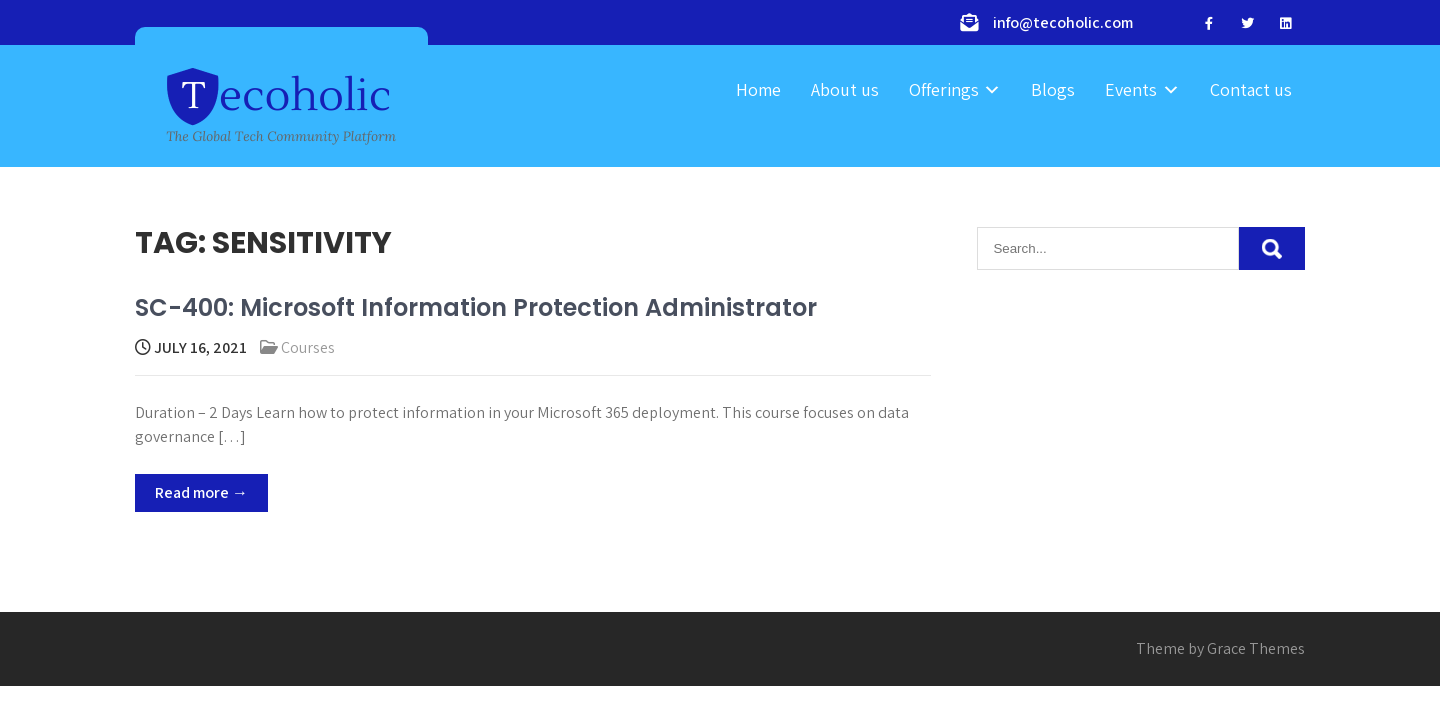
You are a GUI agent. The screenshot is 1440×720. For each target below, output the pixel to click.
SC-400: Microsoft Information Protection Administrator (476, 307)
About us (845, 89)
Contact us (1251, 89)
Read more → (201, 492)
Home (758, 89)
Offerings (944, 89)
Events (1131, 89)
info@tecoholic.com (1063, 22)
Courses (308, 347)
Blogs (1053, 89)
